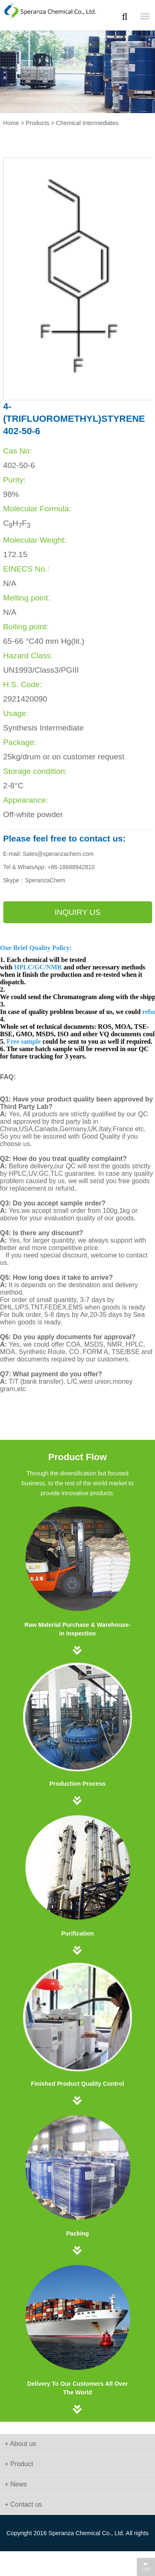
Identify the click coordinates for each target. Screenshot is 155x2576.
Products (37, 123)
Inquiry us (77, 912)
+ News (16, 2484)
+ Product (19, 2463)
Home (11, 123)
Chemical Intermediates (87, 123)
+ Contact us (23, 2504)
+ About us (20, 2443)
